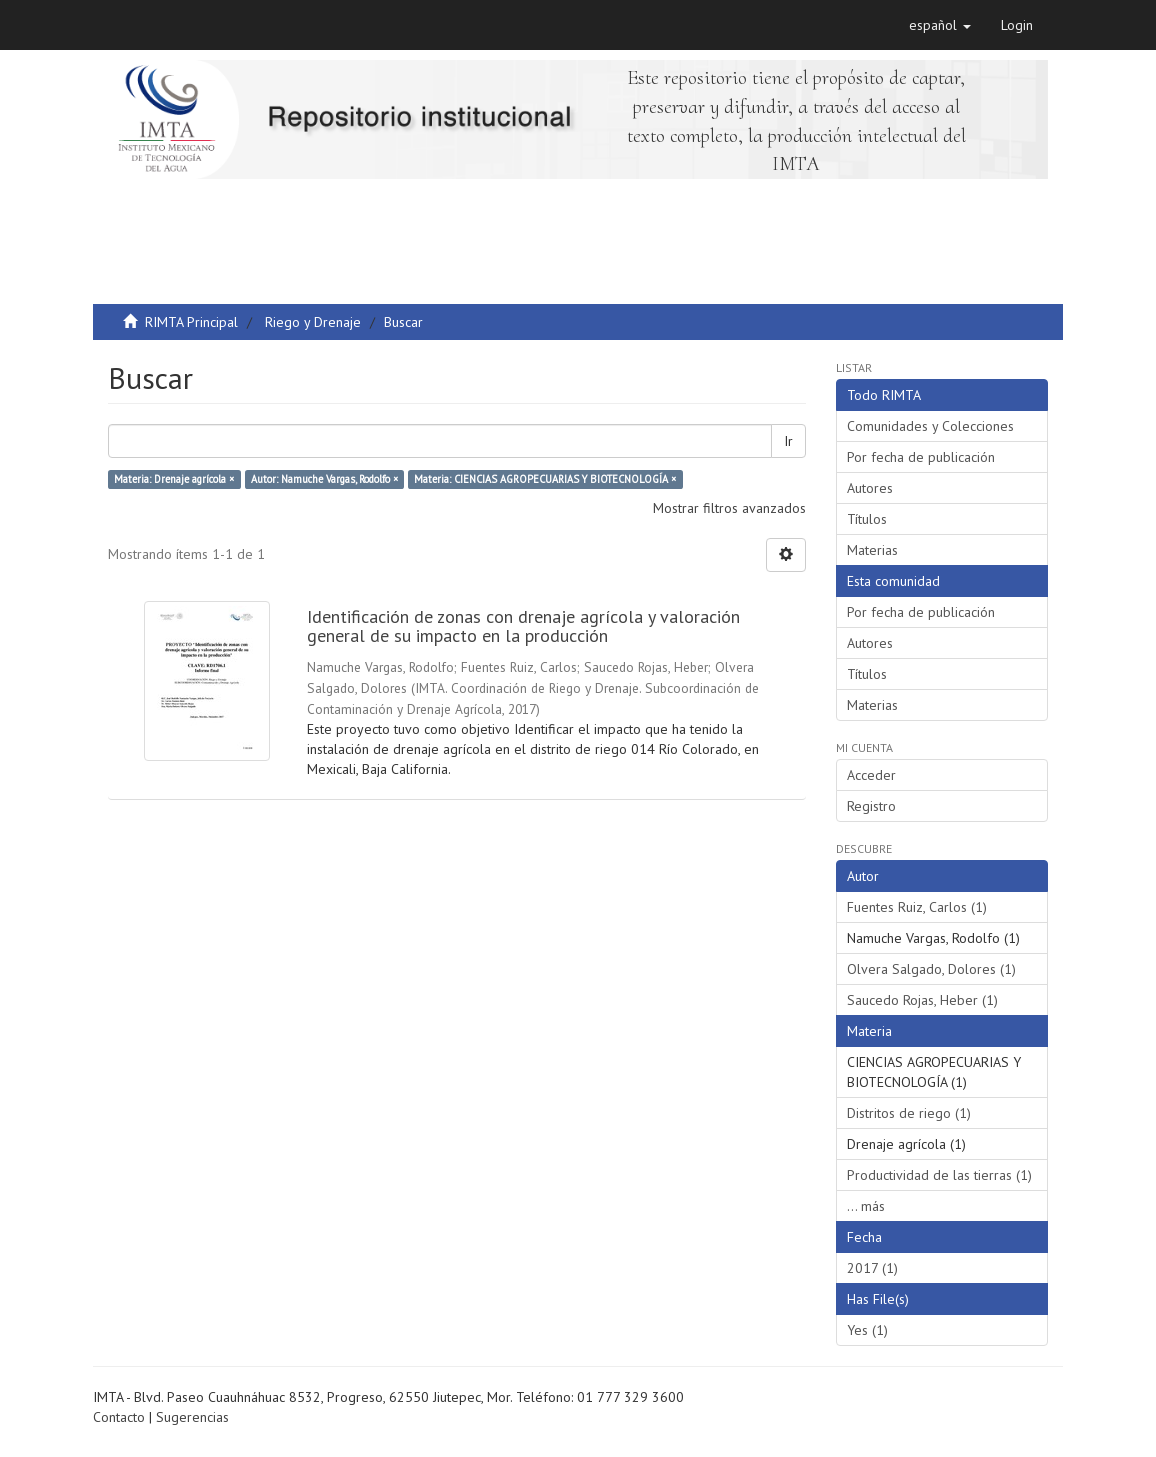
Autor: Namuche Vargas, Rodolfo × (324, 479)
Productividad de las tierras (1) (939, 1175)
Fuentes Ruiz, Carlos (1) (917, 907)
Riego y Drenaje (313, 322)
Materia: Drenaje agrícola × (174, 479)
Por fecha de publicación (921, 457)
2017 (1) (872, 1268)
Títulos (867, 519)
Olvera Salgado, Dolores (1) (931, 969)
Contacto (119, 1417)
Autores (870, 488)
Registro (871, 806)
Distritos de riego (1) (909, 1113)
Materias (872, 550)
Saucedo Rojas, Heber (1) (922, 1000)
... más (866, 1206)
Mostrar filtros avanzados (729, 508)
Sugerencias (192, 1417)
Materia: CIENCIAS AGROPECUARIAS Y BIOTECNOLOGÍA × (545, 479)
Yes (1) (867, 1330)
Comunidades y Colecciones (930, 426)
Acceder (871, 775)
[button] (940, 25)
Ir (788, 441)
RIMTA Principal (191, 322)
